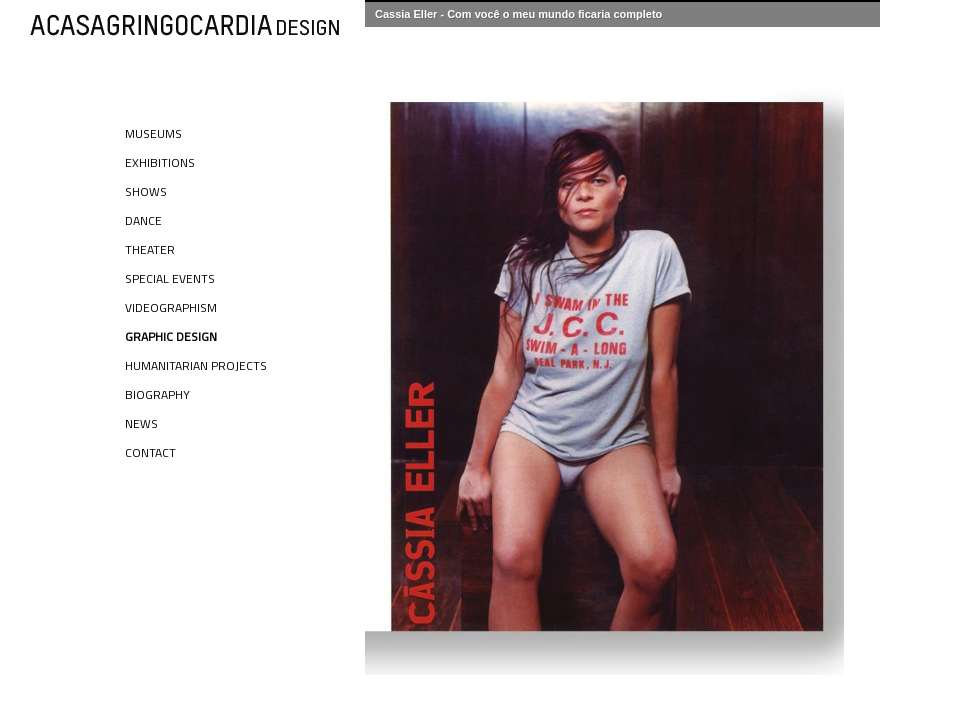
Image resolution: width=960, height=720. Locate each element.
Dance (143, 220)
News (141, 423)
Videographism (171, 307)
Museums (153, 133)
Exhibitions (160, 162)
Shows (146, 191)
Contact (150, 452)
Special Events (170, 278)
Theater (150, 249)
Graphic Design (171, 336)
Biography (157, 394)
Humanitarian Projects (196, 365)
